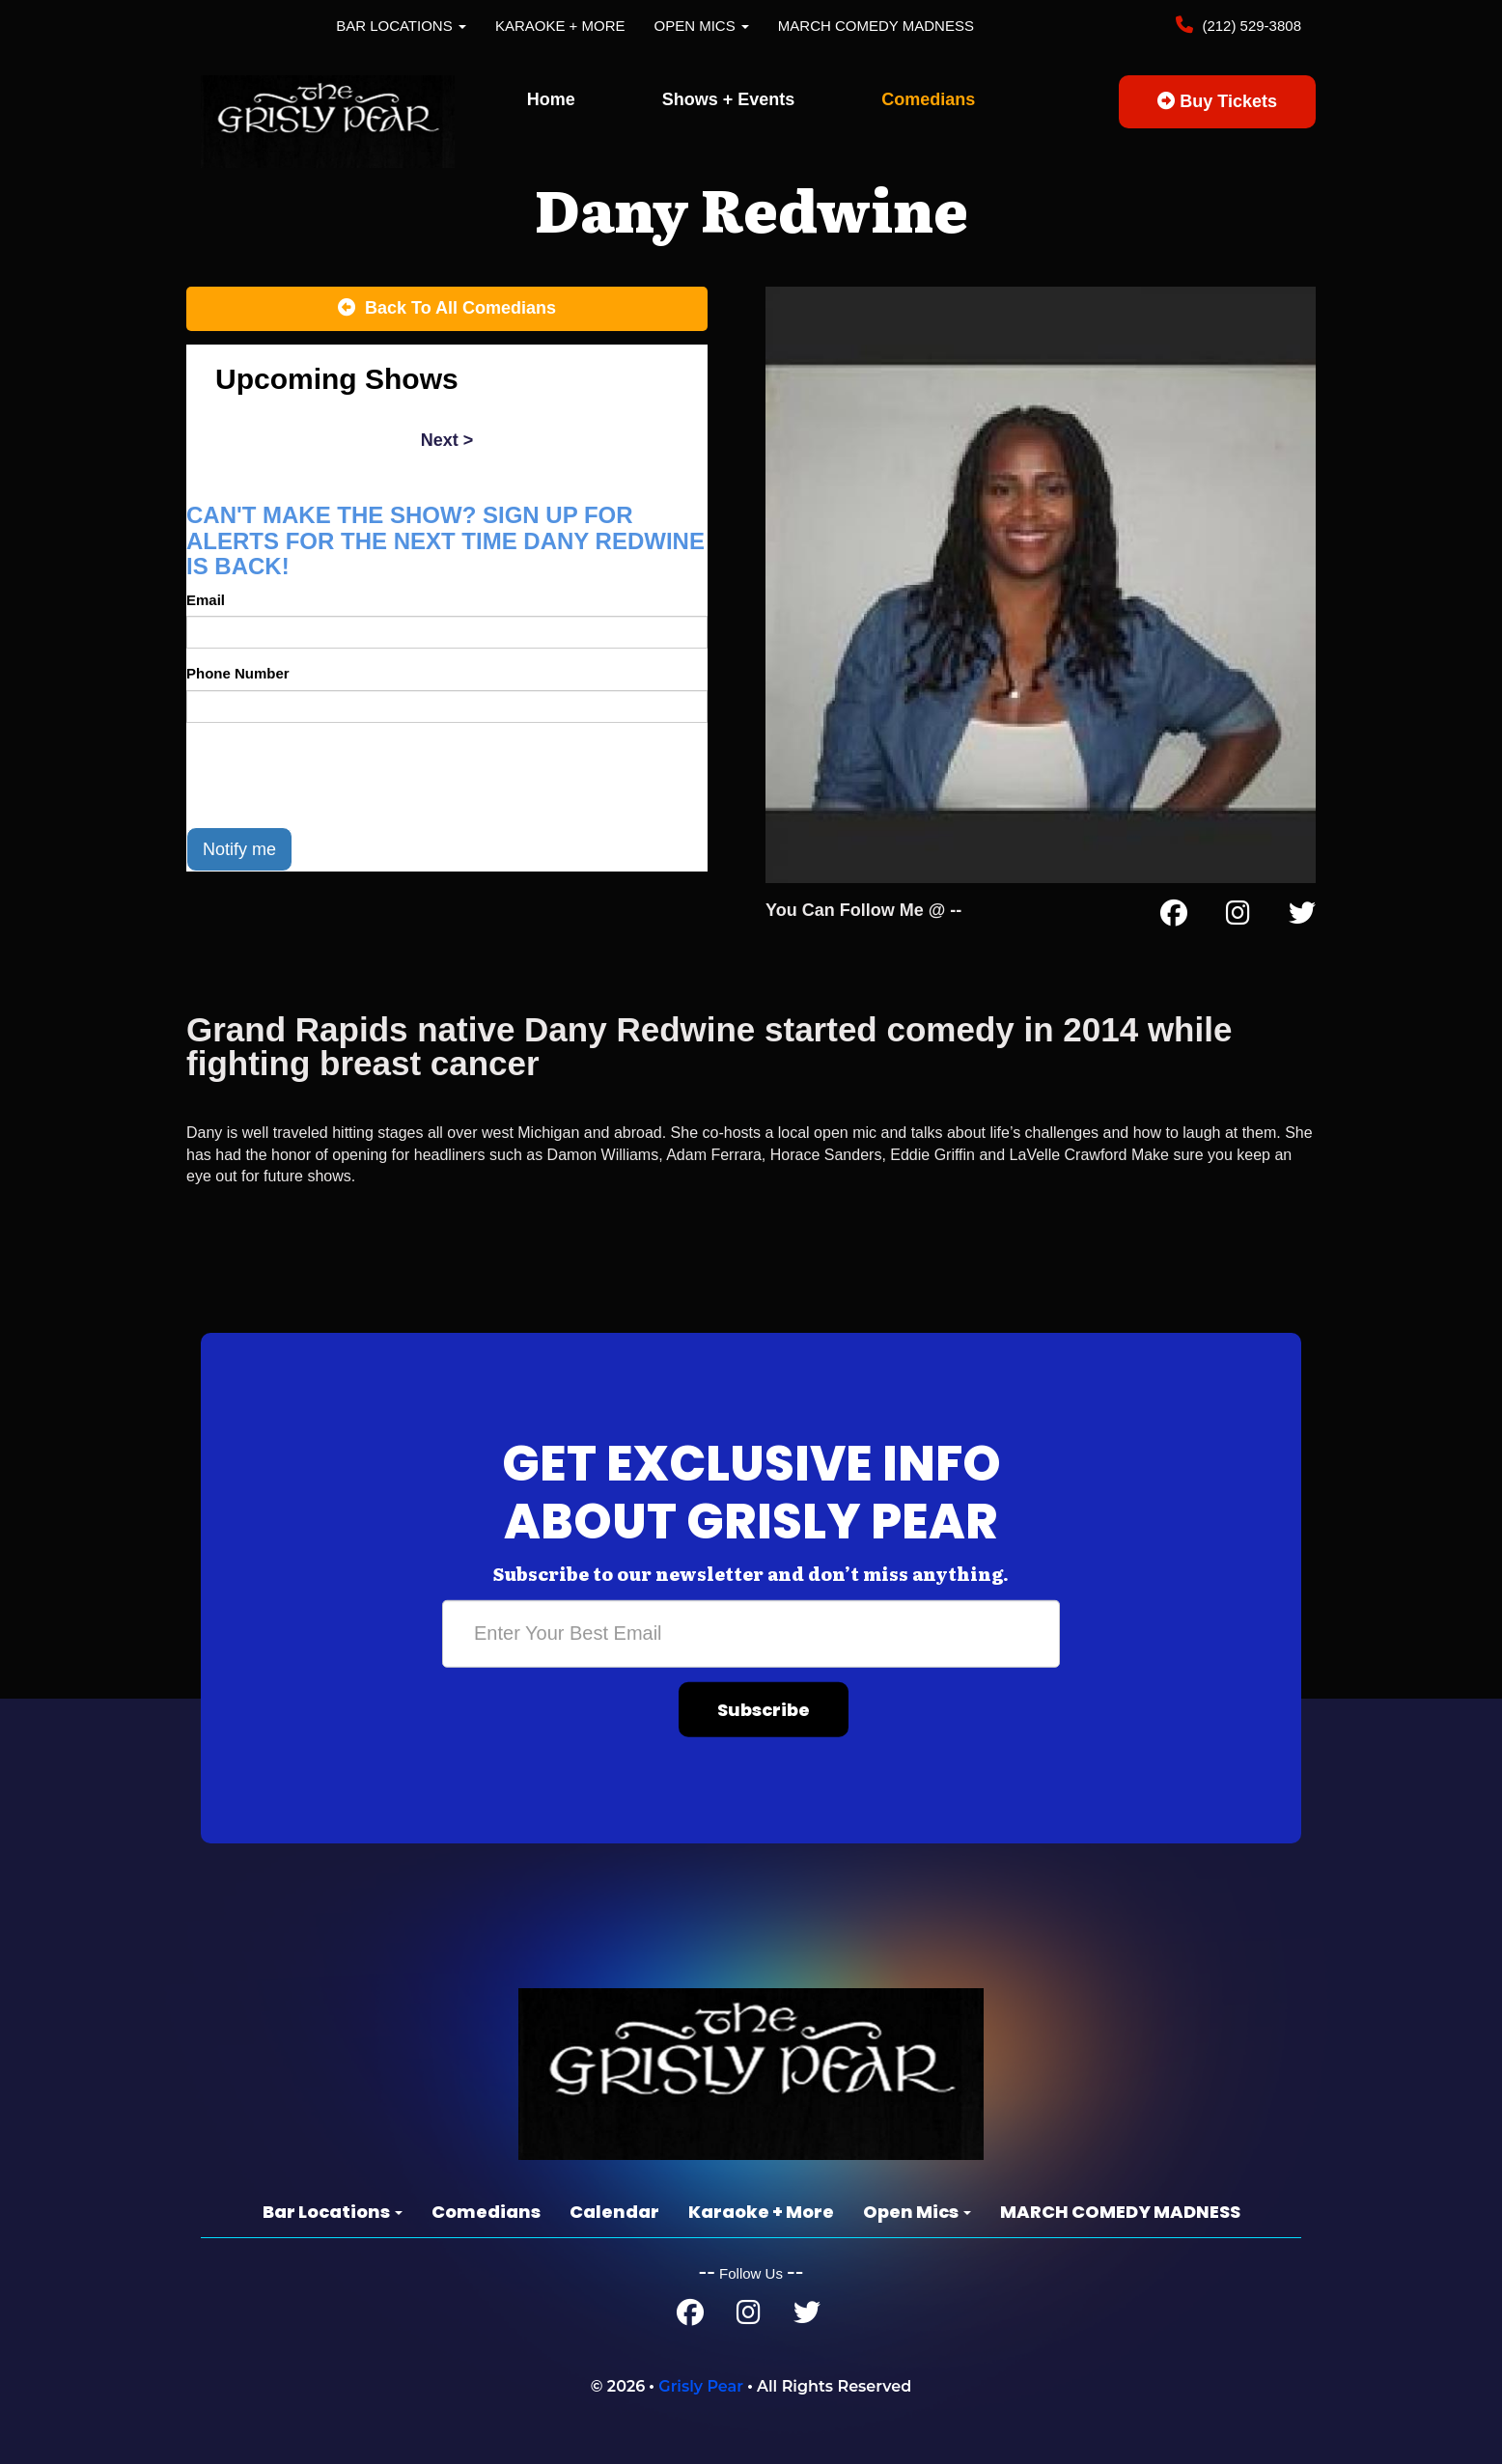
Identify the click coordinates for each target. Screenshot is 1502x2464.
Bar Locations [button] (401, 25)
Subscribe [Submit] (763, 1709)
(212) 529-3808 (1249, 25)
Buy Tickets (1217, 101)
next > (447, 440)
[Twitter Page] (1302, 917)
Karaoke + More (560, 25)
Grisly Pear (700, 2386)
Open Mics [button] (701, 25)
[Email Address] (751, 1633)
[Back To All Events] (447, 309)
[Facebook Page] (1173, 917)
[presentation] (333, 775)
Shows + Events (728, 99)
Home (551, 99)
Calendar (614, 2212)
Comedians (928, 99)
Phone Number (238, 673)
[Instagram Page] (1238, 917)
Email (205, 600)
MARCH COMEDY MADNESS (876, 25)
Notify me (239, 849)
